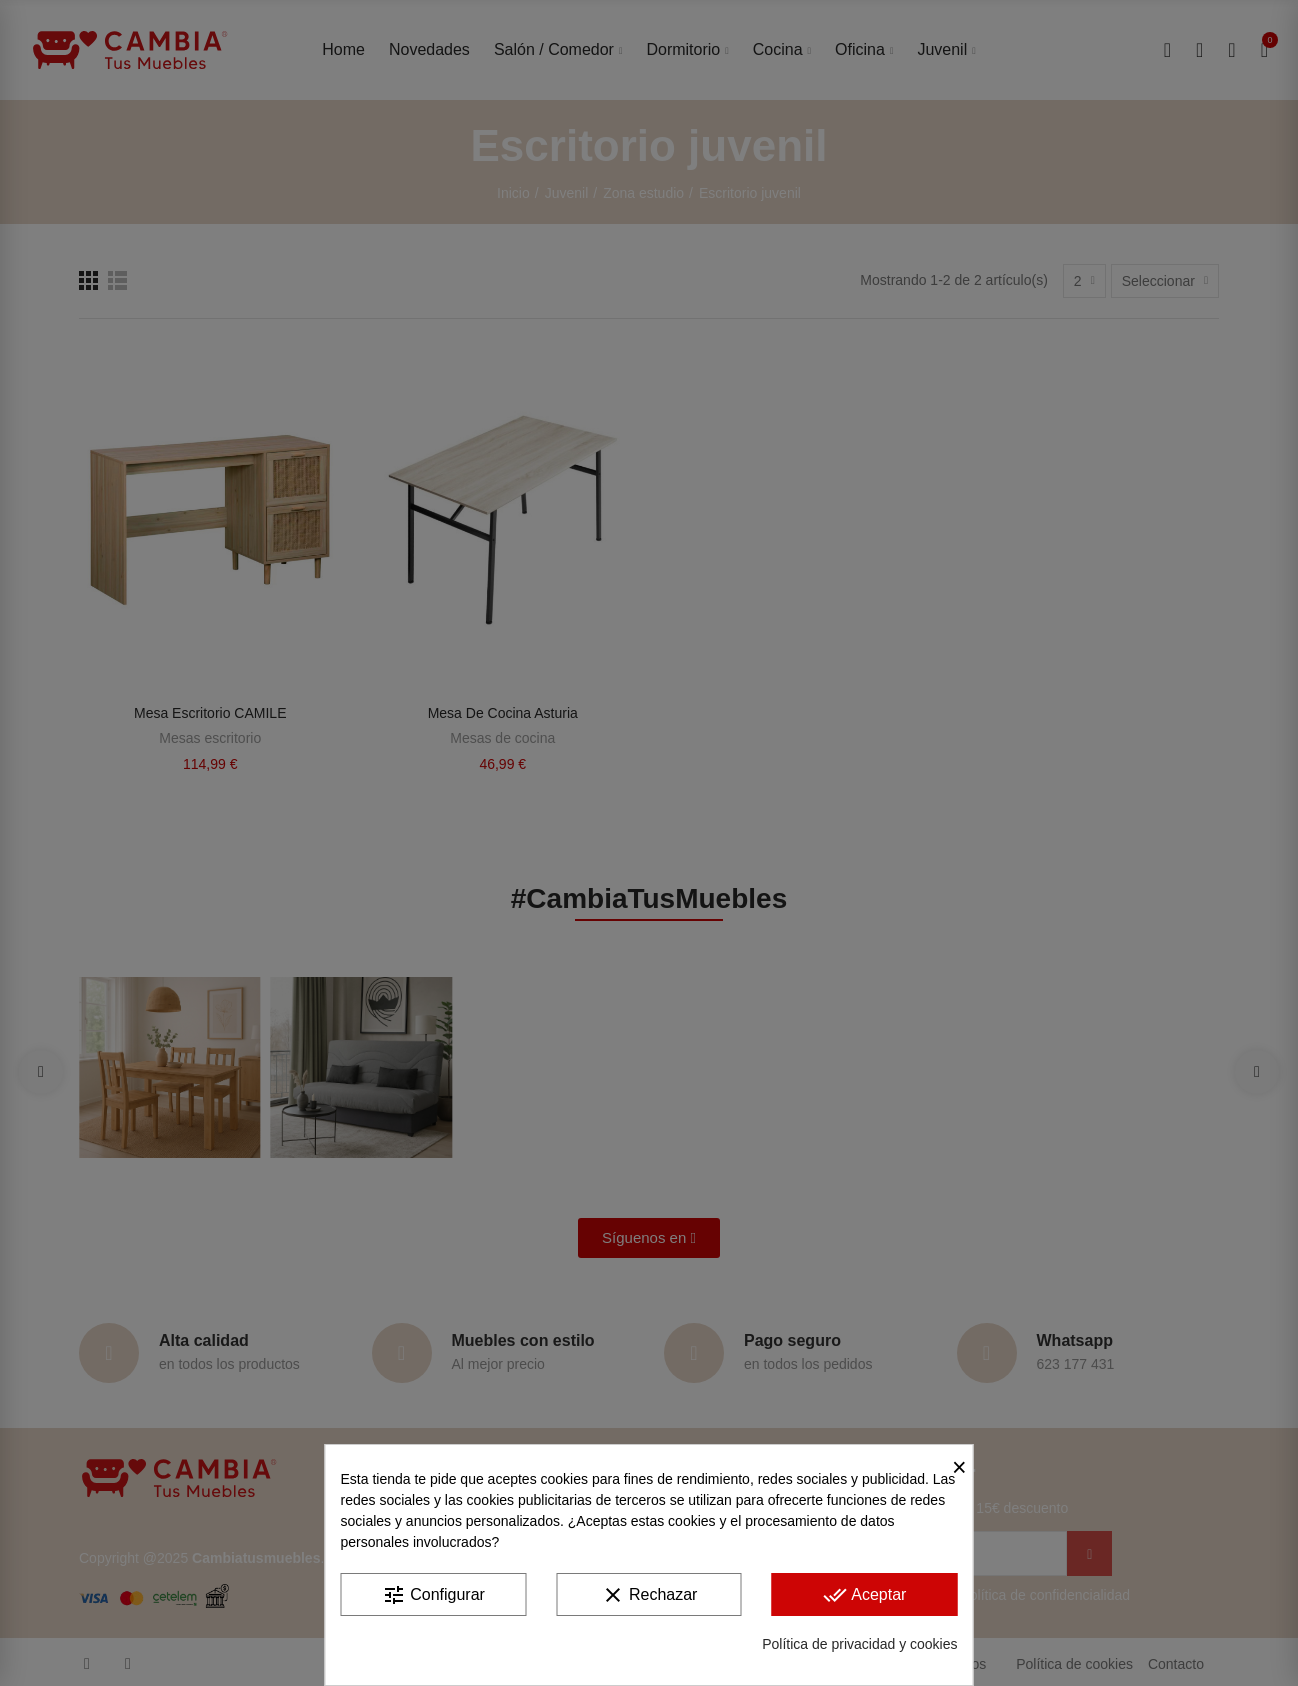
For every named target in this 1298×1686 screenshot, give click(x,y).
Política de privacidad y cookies (859, 1644)
